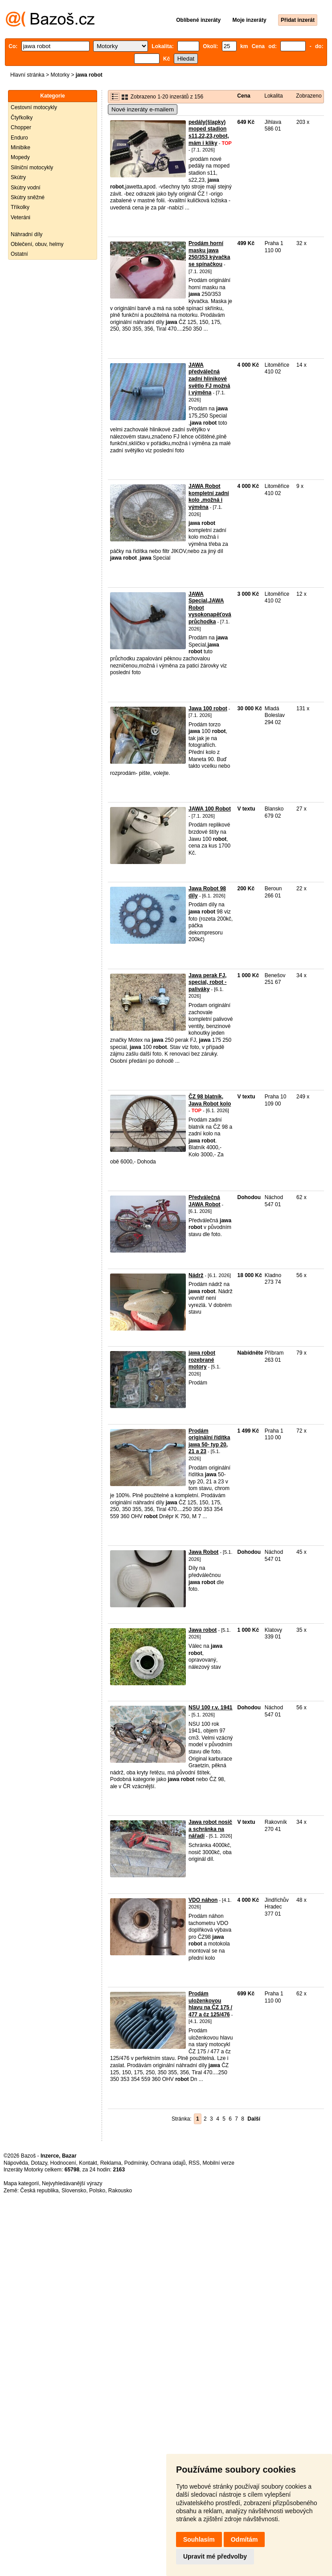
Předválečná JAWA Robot (205, 1201)
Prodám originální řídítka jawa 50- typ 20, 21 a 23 (209, 1441)
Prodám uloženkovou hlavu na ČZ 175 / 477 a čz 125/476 (210, 2004)
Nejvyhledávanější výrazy (72, 2183)
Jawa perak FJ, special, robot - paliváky (207, 982)
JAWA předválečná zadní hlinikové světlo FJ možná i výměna (209, 379)
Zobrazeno (308, 96)
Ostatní (19, 254)
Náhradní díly (26, 234)
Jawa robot (203, 1630)
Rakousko (120, 2190)
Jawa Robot (203, 1552)
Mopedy (20, 157)
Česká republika (39, 2190)
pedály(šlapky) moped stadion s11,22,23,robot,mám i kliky (209, 132)
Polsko (97, 2190)
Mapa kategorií (21, 2183)
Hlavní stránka (27, 75)
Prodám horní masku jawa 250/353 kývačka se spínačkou (209, 253)
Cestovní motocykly (34, 107)
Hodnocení (63, 2163)
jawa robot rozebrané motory (202, 1360)
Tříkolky (20, 207)
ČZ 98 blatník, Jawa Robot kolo (210, 1100)
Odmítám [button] (244, 2539)
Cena (243, 96)
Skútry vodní (26, 187)
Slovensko (73, 2190)
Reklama (110, 2163)
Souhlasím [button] (199, 2539)
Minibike (20, 147)
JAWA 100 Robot (210, 809)
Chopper (21, 127)
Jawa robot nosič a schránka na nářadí (210, 1829)
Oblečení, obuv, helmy (37, 244)
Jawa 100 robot (208, 708)
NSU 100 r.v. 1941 (211, 1707)
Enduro (19, 138)
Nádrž (196, 1275)
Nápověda (16, 2163)
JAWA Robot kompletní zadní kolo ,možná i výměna (209, 496)
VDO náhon (203, 1900)
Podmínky (136, 2163)
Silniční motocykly (32, 167)
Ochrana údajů (168, 2163)
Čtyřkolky (22, 118)
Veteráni (20, 217)
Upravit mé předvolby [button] (215, 2556)
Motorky (60, 75)
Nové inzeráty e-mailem (142, 109)
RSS (194, 2163)
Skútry (18, 177)
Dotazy (39, 2163)
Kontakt (88, 2163)
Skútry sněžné (28, 197)
